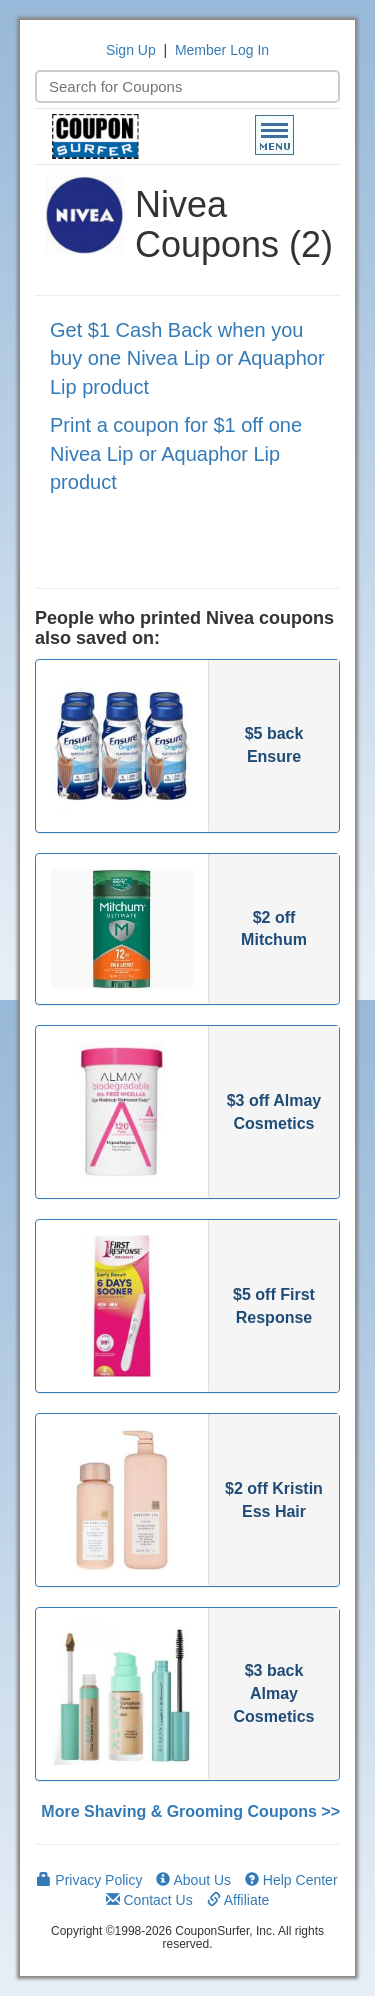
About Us (193, 1880)
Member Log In (222, 50)
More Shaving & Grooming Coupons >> (190, 1811)
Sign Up (131, 50)
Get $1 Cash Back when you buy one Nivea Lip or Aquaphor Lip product (187, 358)
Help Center (291, 1880)
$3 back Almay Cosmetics (274, 1693)
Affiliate (238, 1900)
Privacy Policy (89, 1880)
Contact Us (149, 1900)
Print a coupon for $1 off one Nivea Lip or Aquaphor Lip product (176, 453)
